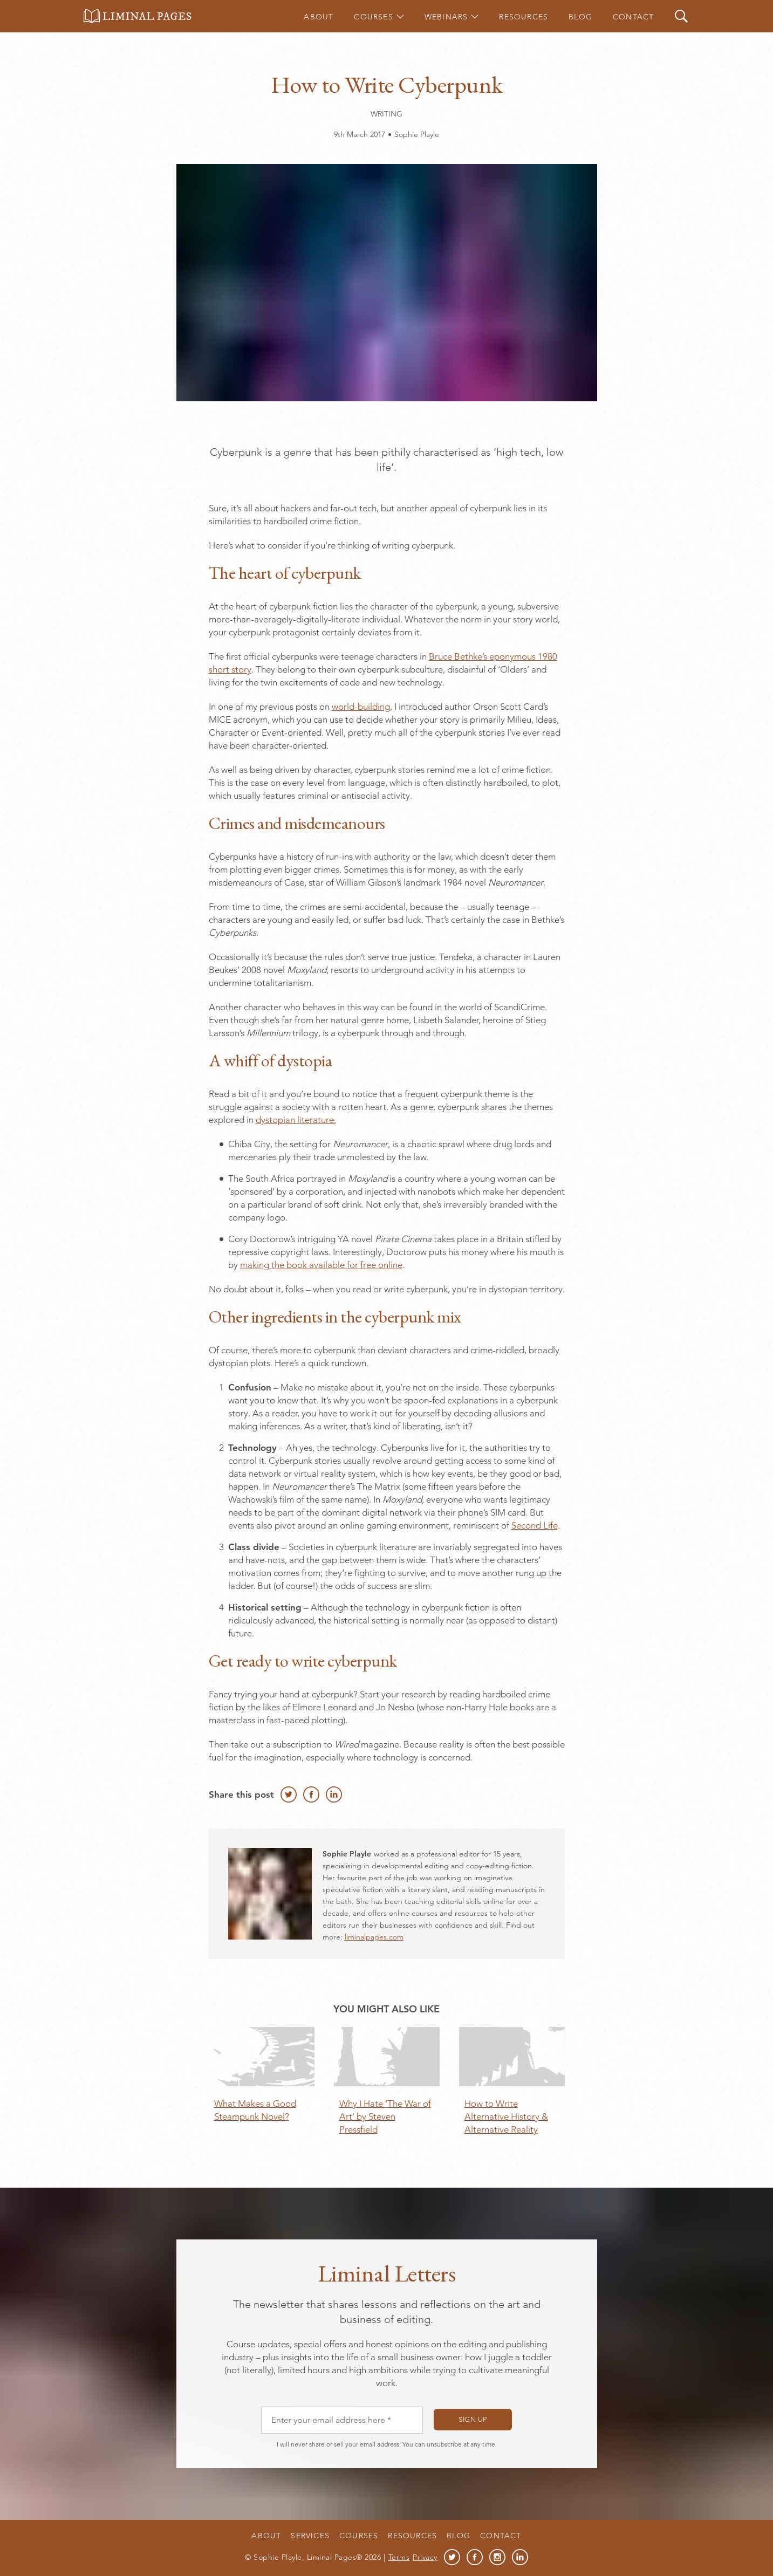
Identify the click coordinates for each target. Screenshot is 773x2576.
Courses (373, 17)
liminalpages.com (374, 1937)
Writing (386, 114)
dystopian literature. (296, 1119)
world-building (361, 706)
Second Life (534, 1525)
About (318, 17)
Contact (633, 17)
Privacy (425, 2557)
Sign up (473, 2419)
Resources (523, 17)
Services (310, 2535)
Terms (399, 2557)
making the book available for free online (321, 1264)
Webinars (446, 17)
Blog (580, 17)
